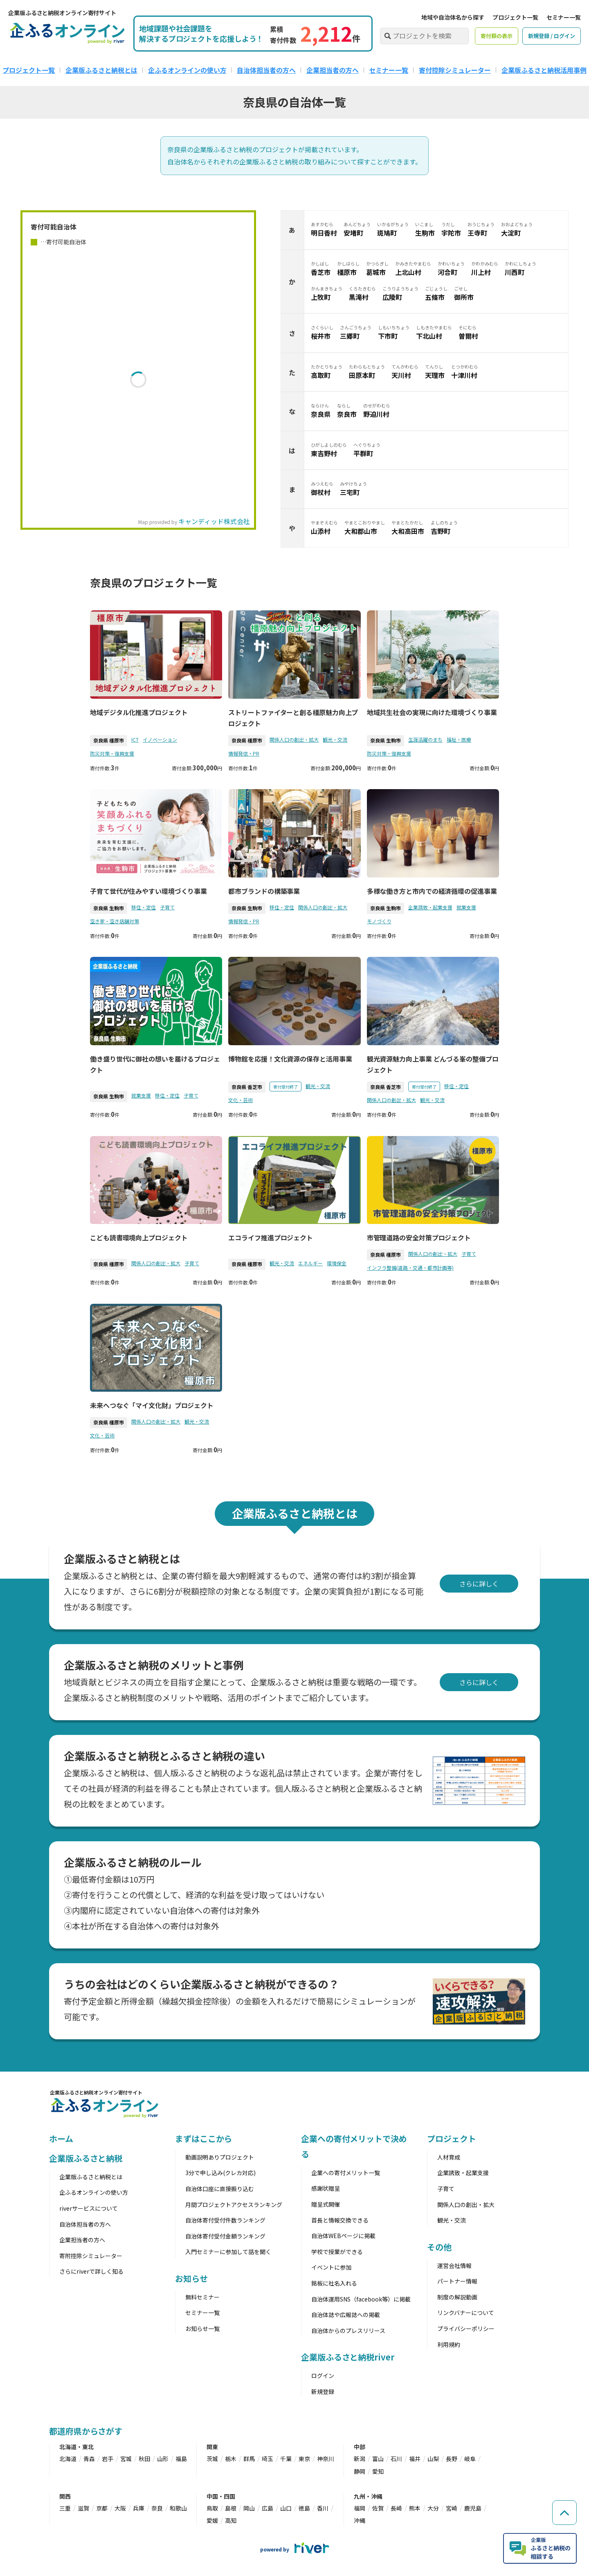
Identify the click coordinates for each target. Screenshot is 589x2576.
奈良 (157, 2508)
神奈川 (325, 2459)
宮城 (126, 2459)
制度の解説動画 (457, 2297)
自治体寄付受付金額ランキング (225, 2236)
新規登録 (322, 2391)
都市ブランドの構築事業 (264, 891)
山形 (163, 2459)
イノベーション (160, 739)
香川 (322, 2508)
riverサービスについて (88, 2208)
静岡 (359, 2471)
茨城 (212, 2459)
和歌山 (178, 2508)
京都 (102, 2508)
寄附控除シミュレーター (90, 2256)
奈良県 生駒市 (385, 740)
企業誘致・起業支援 (430, 907)
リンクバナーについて (465, 2312)
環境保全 (336, 1263)
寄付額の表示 (497, 36)
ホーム (61, 2138)
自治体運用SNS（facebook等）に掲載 (361, 2299)
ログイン (322, 2375)
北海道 (67, 2459)
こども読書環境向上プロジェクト (139, 1237)
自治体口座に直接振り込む (219, 2189)
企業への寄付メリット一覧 (345, 2173)
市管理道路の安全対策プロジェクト (419, 1237)
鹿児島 (472, 2508)
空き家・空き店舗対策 (114, 921)
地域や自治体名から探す (452, 17)
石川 (396, 2459)
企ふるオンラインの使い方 (187, 70)
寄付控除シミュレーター (455, 70)
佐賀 (378, 2508)
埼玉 (267, 2459)
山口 (286, 2508)
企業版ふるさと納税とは (101, 70)
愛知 (378, 2471)
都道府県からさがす (85, 2431)
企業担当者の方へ (332, 70)
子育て (167, 907)
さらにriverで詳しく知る (91, 2271)
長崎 (396, 2508)
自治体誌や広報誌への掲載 (345, 2315)
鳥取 (212, 2508)
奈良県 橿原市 (108, 740)
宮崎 (451, 2508)
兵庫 (138, 2508)
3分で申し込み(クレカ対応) (220, 2173)
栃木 (230, 2459)
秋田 (144, 2459)
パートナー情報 (457, 2281)
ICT (135, 739)
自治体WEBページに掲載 (343, 2236)
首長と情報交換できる (340, 2220)
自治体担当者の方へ (266, 70)
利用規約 (448, 2344)
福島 (181, 2459)
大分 (433, 2508)
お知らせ (191, 2278)
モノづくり (379, 921)
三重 (65, 2508)
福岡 (359, 2508)
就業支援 (466, 907)
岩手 (107, 2459)
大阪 (120, 2508)
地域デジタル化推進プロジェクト (139, 712)
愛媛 (212, 2520)
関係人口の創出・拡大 (294, 739)
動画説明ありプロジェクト (219, 2157)
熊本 (414, 2508)
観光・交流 (335, 739)
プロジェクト (451, 2138)
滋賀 (83, 2508)
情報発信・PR (243, 753)
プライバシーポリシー (466, 2328)
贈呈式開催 (325, 2204)
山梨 (433, 2459)
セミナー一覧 (563, 17)
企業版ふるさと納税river (347, 2357)
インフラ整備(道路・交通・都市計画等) (410, 1267)
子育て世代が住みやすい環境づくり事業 (148, 891)
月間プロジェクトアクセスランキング (233, 2204)
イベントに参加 (331, 2267)
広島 (267, 2508)
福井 (414, 2459)
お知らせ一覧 (202, 2328)
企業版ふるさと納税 (85, 2158)
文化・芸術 (240, 1099)
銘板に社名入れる (334, 2283)
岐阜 (470, 2459)
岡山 (249, 2508)
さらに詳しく (479, 1583)
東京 (304, 2459)
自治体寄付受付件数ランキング (225, 2220)
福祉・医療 (459, 739)
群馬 (249, 2459)
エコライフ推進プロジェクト (270, 1237)
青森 (89, 2459)
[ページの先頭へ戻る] (564, 2512)
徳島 (304, 2508)
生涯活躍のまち (425, 739)
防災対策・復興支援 (112, 753)
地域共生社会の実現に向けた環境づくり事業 (432, 712)
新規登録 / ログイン (551, 36)
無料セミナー (202, 2297)
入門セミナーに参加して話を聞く (228, 2252)
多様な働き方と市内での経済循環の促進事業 (432, 891)
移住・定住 (143, 907)
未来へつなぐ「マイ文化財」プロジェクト (152, 1405)
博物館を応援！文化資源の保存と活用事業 (290, 1059)
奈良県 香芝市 (247, 1086)
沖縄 (359, 2520)
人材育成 (448, 2157)
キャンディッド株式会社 (214, 521)
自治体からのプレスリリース (348, 2330)
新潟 (359, 2459)
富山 (378, 2459)
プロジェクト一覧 (515, 17)
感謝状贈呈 (325, 2188)
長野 (451, 2459)
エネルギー (310, 1263)
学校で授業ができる (337, 2252)
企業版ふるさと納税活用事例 (544, 70)
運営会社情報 (454, 2265)
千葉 (286, 2459)
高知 (230, 2520)
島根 (230, 2508)
